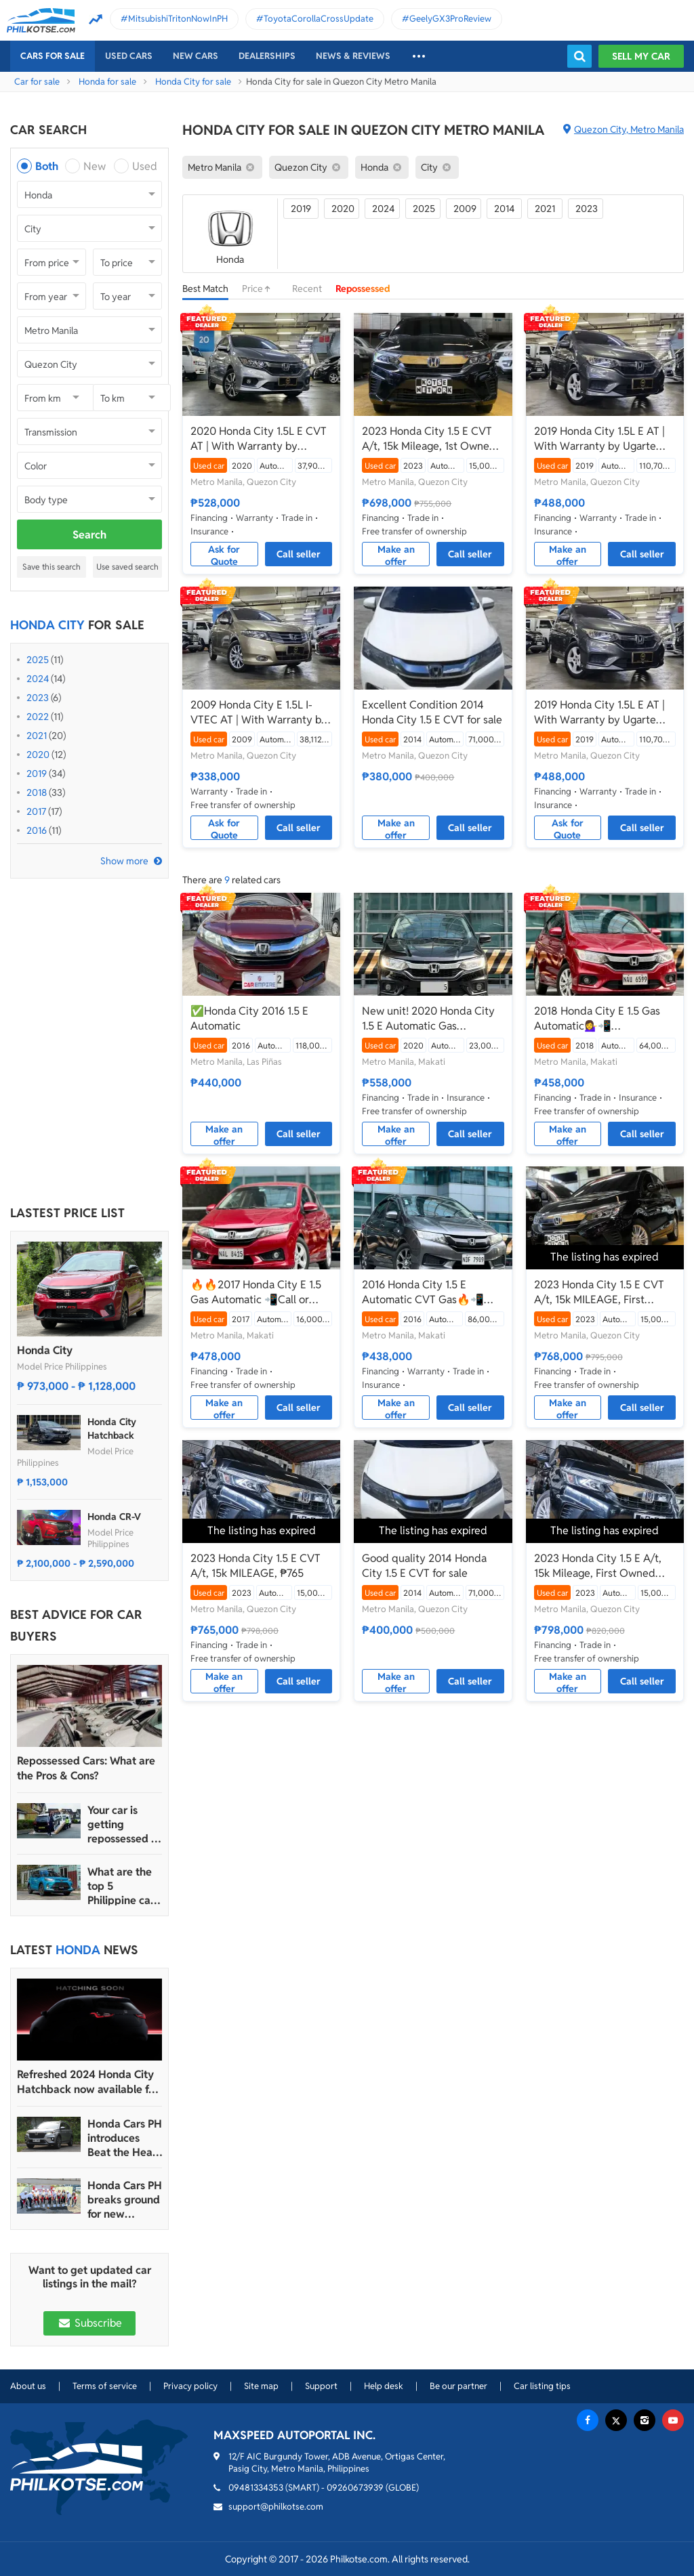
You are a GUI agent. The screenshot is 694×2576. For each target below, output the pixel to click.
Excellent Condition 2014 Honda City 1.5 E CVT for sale (432, 712)
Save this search (51, 567)
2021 (36, 736)
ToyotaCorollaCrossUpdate (318, 18)
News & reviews (353, 56)
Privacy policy (190, 2386)
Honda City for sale (193, 81)
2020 (37, 754)
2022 (37, 717)
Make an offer (396, 554)
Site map (261, 2386)
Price (260, 288)
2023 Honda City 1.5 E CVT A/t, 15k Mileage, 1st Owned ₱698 (429, 439)
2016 (36, 830)
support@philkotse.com (275, 2506)
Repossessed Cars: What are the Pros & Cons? (86, 1768)
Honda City (45, 1350)
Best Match (205, 288)
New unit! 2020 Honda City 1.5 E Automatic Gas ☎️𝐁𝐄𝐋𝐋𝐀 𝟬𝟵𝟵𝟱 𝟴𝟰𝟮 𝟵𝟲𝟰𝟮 (428, 1019)
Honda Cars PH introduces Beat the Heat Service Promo (124, 2138)
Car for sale (37, 81)
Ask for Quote (224, 554)
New (94, 166)
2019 (36, 773)
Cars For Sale (52, 56)
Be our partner (458, 2386)
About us (28, 2386)
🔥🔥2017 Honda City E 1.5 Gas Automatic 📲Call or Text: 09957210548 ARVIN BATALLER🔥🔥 (255, 1292)
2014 (504, 209)
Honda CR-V (114, 1517)
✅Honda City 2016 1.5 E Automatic (249, 1018)
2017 (36, 811)
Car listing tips (542, 2386)
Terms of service (105, 2386)
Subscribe (89, 2323)
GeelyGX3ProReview (450, 18)
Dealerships (267, 56)
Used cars (128, 56)
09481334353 (255, 2487)
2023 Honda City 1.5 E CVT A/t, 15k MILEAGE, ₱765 (255, 1565)
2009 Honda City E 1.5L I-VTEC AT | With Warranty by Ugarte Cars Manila (258, 712)
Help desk (383, 2386)
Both (46, 166)
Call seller (299, 554)
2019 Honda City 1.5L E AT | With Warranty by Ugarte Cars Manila (599, 439)
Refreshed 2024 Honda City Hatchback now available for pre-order (88, 2082)
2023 (37, 698)
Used (144, 166)
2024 (37, 679)
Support (321, 2386)
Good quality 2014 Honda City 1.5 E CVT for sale (424, 1565)
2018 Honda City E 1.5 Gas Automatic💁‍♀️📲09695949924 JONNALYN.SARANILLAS (597, 1019)
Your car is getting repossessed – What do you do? (122, 1824)
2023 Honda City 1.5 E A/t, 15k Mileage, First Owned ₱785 (597, 1566)
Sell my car (641, 56)
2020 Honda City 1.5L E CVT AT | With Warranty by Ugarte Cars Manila (258, 439)
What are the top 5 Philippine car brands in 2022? (121, 1886)
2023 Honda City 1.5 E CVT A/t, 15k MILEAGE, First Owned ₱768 (599, 1292)
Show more (124, 861)
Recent (307, 288)
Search (89, 535)
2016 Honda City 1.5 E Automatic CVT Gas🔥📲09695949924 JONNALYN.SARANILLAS (423, 1292)
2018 (36, 792)
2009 (464, 209)
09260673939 (355, 2487)
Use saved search (127, 567)
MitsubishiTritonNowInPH (178, 18)
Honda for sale (107, 81)
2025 (37, 660)
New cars (195, 56)
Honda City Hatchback (111, 1428)
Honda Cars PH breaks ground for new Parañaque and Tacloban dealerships (124, 2199)
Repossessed (362, 288)
